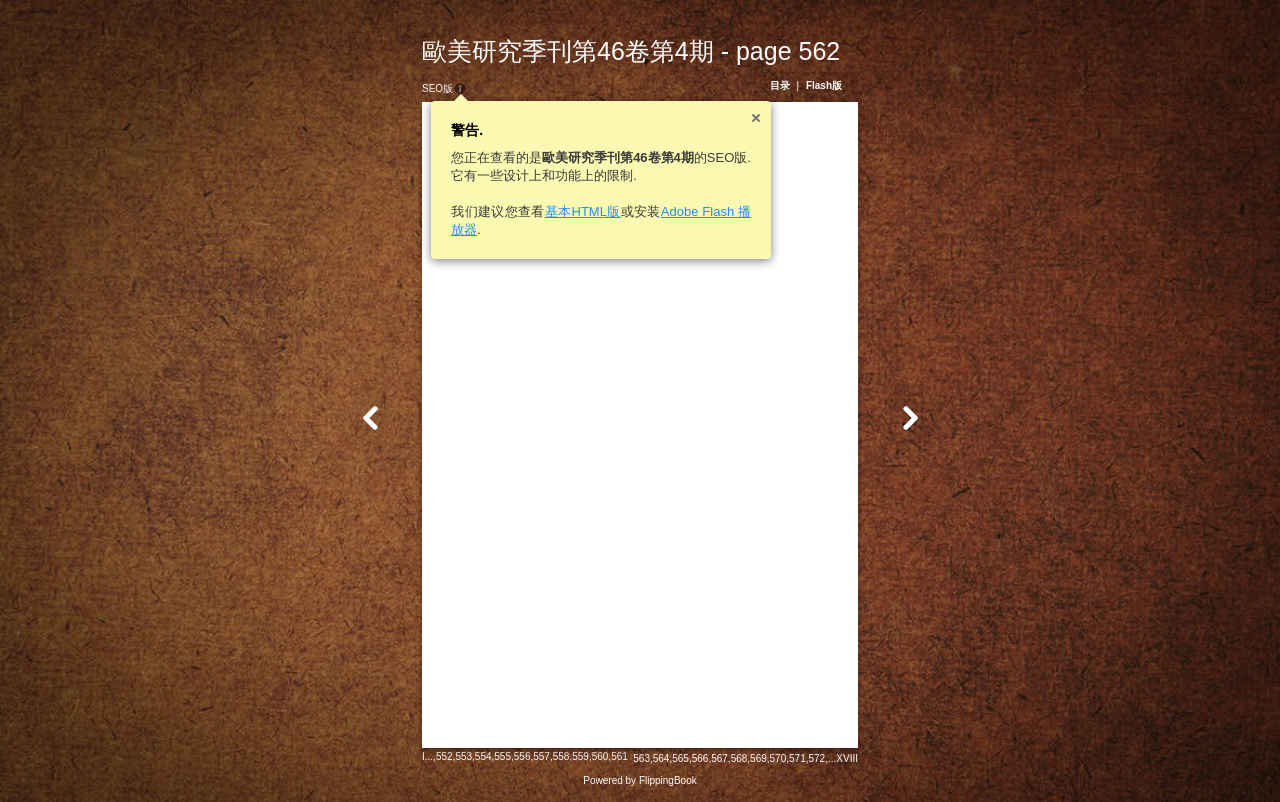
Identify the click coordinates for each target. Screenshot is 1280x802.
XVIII (847, 758)
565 (680, 758)
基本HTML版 (583, 211)
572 (817, 758)
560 (600, 756)
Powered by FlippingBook (639, 780)
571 (797, 758)
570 (778, 758)
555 (502, 756)
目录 (780, 85)
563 (641, 758)
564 (661, 758)
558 (561, 756)
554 (483, 756)
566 (700, 758)
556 (522, 756)
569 (758, 758)
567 (719, 758)
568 (739, 758)
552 (444, 756)
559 (580, 756)
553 (463, 756)
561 (619, 756)
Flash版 (824, 85)
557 (541, 756)
